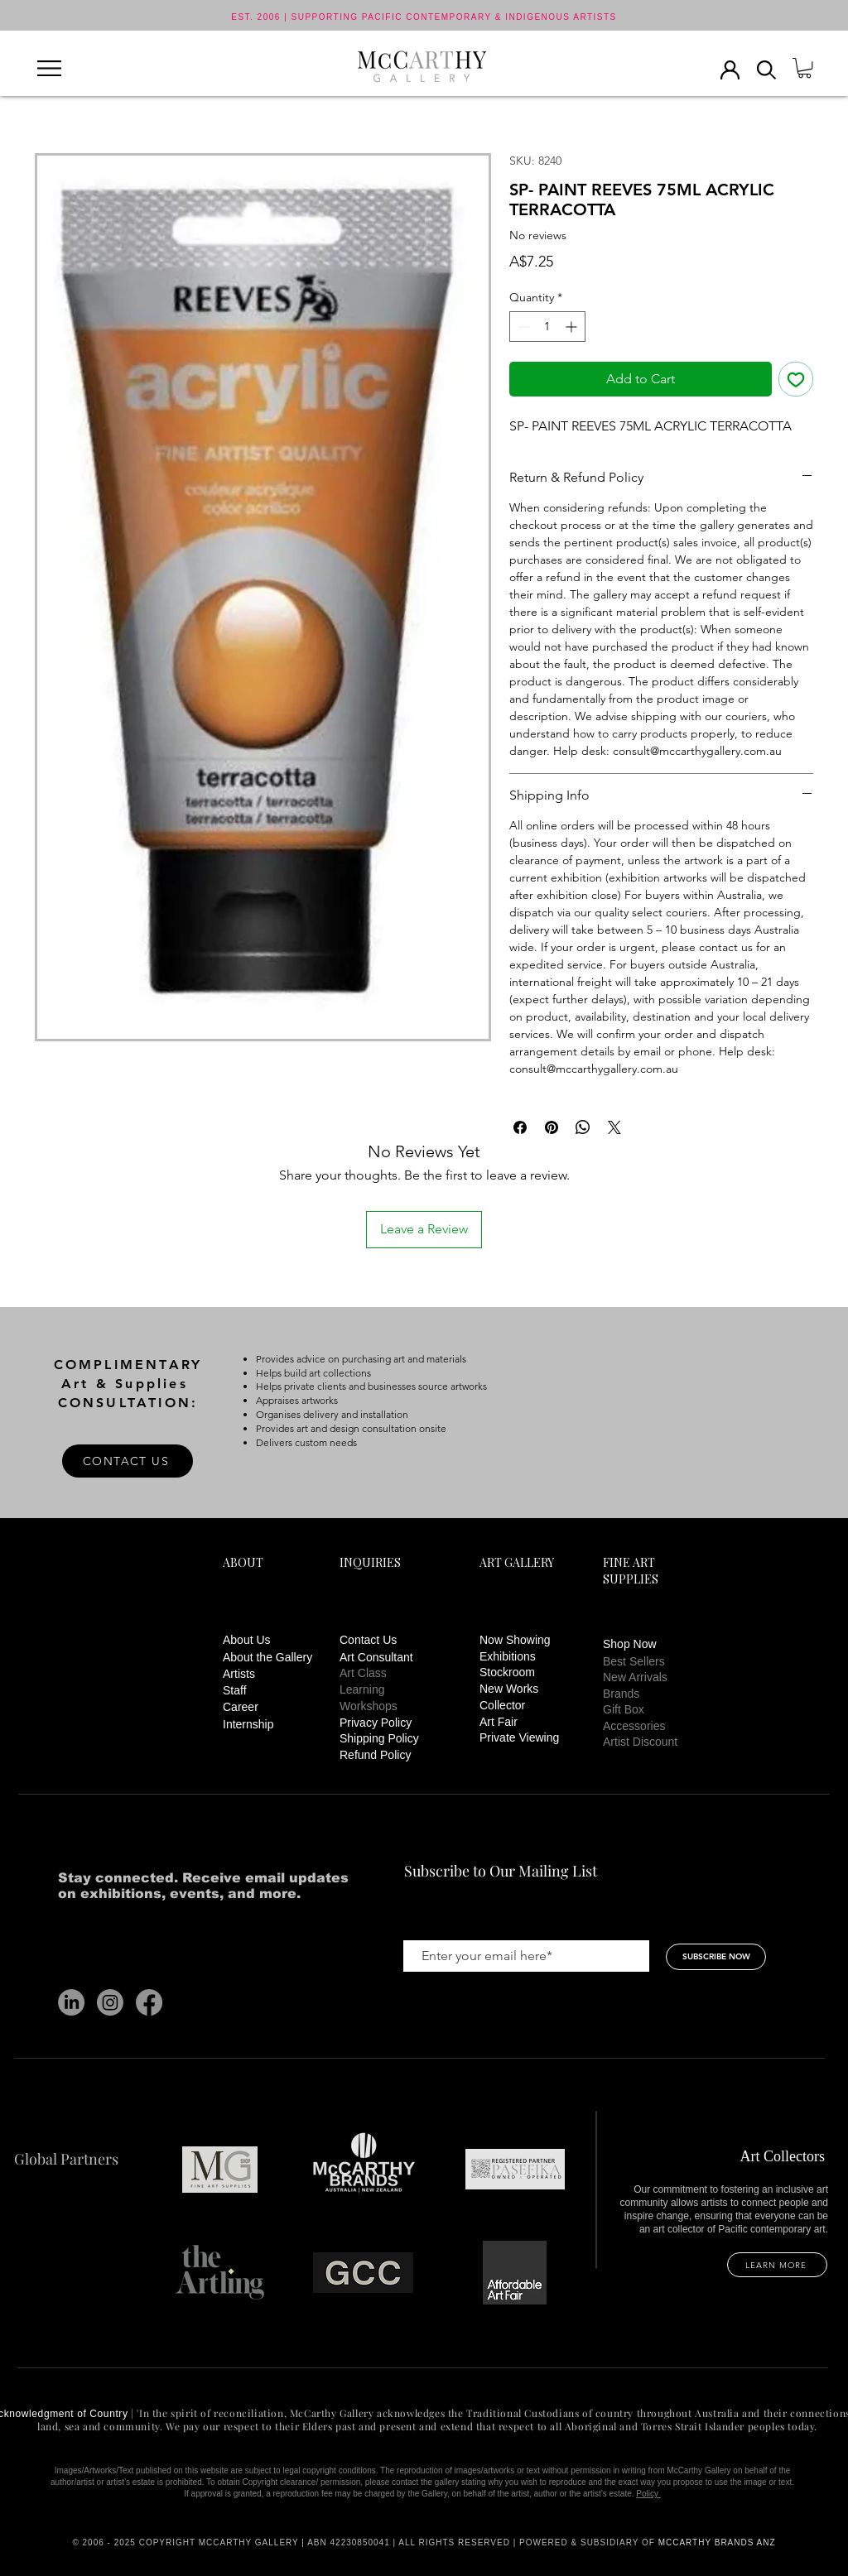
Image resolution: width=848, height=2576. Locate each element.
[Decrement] (522, 326)
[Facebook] (149, 2002)
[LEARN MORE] (777, 2264)
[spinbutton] (547, 326)
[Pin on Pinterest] (551, 1127)
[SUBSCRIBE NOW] (716, 1957)
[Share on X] (614, 1127)
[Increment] (572, 326)
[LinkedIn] (71, 2002)
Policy (648, 2493)
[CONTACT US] (127, 1461)
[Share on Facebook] (520, 1127)
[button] (49, 68)
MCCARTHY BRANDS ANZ (717, 2542)
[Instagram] (110, 2002)
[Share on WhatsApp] (583, 1127)
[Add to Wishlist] (795, 379)
